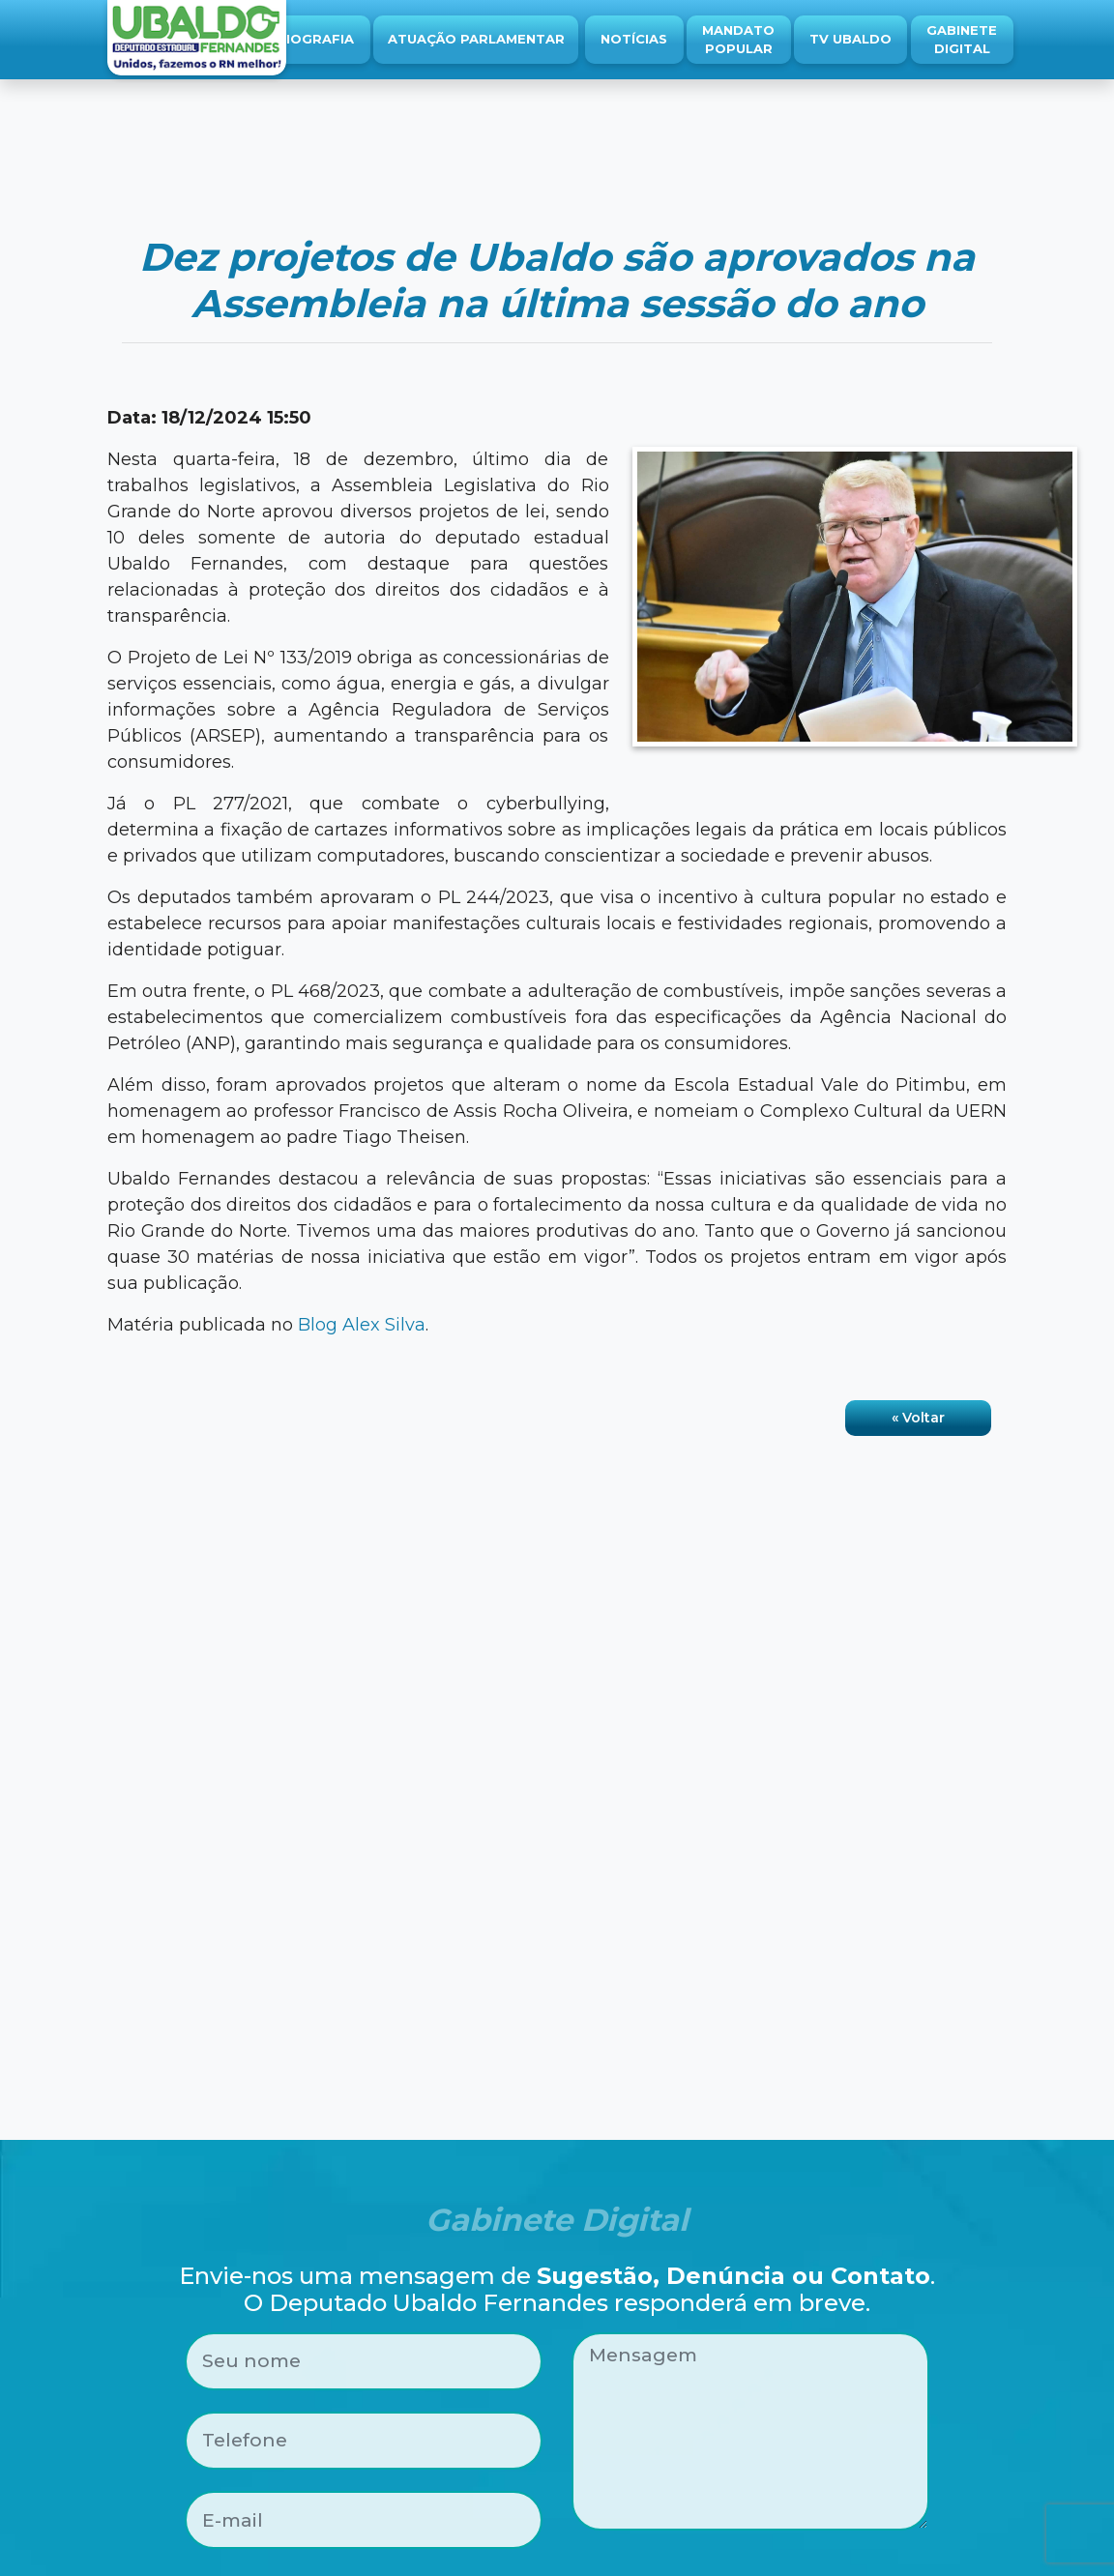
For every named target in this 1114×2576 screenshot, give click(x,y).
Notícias (634, 38)
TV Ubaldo (850, 38)
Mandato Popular (738, 39)
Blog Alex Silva (361, 1324)
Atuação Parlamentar (476, 38)
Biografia (315, 38)
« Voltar (918, 1417)
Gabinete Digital (961, 39)
